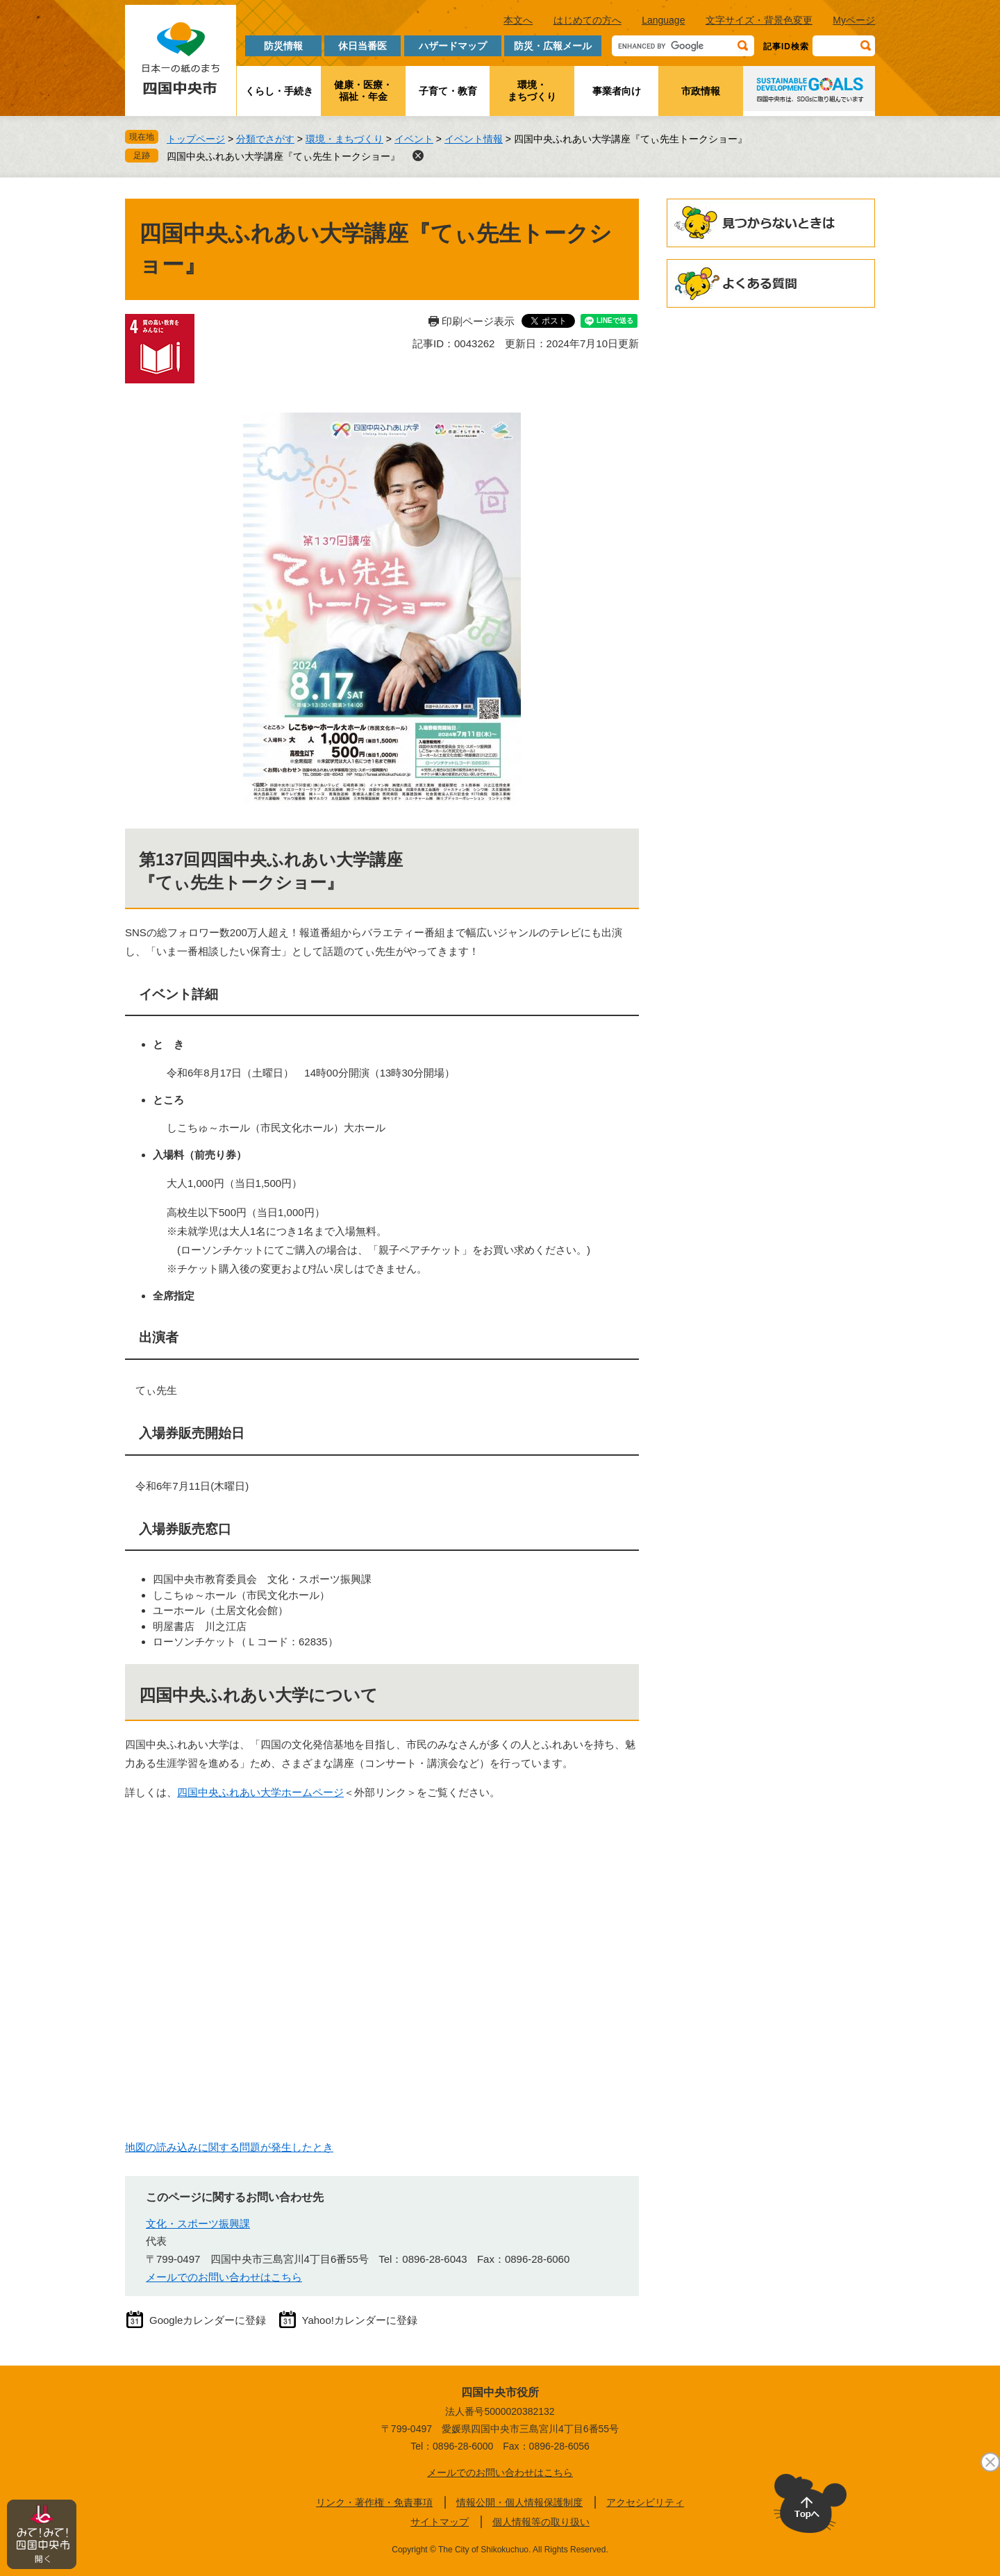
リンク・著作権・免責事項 (374, 2502)
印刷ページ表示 (478, 321)
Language (663, 20)
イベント (413, 138)
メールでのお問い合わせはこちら (224, 2277)
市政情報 (700, 91)
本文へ (518, 20)
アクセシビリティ (645, 2502)
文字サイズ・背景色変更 (759, 20)
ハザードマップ (453, 45)
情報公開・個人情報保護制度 (519, 2502)
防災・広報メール (553, 45)
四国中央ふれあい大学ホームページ (260, 1792)
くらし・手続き (279, 91)
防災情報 (283, 45)
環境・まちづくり (532, 90)
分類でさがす (265, 138)
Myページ (854, 20)
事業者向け (616, 91)
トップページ (196, 138)
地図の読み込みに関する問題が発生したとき (229, 2147)
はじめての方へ (587, 20)
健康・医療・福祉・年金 (363, 90)
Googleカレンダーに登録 (207, 2320)
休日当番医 (362, 45)
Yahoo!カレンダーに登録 (359, 2320)
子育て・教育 (448, 91)
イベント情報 (473, 138)
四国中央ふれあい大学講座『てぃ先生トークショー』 (283, 156)
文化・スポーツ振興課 (198, 2223)
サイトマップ (439, 2521)
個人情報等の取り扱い (541, 2521)
